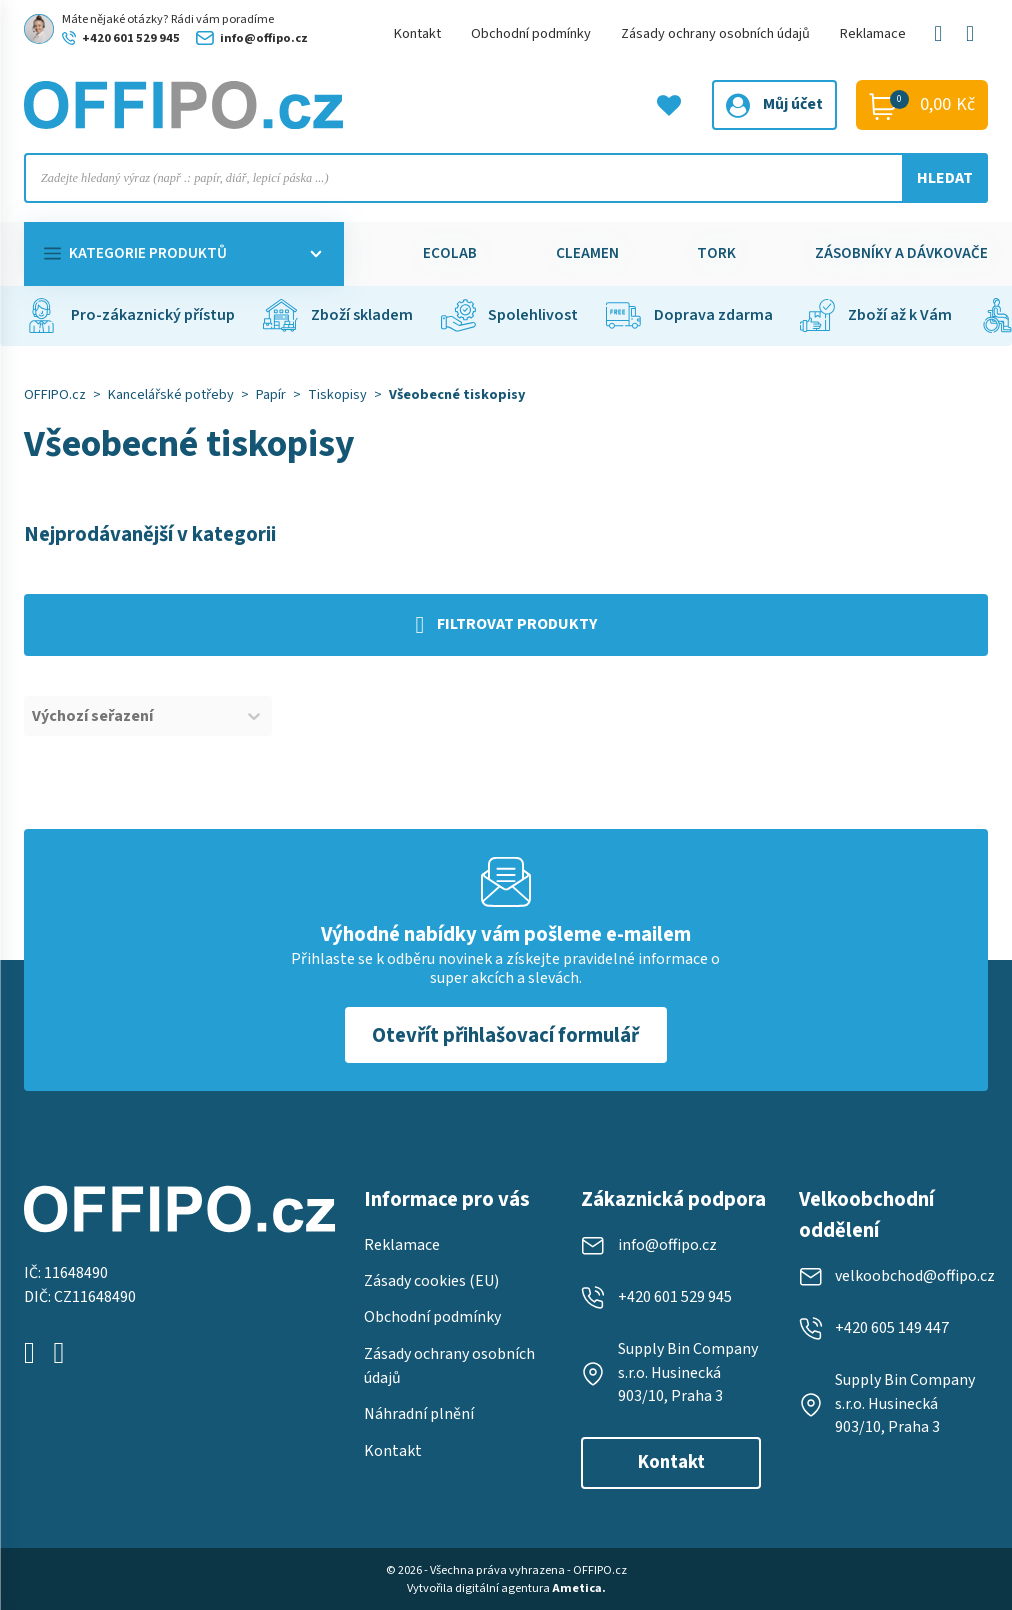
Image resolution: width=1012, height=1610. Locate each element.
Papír (271, 394)
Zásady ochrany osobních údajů (715, 33)
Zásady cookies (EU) (431, 1281)
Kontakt (417, 33)
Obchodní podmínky (531, 33)
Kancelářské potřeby (171, 394)
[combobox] (130, 716)
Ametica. (579, 1588)
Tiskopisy (337, 394)
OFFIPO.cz (55, 394)
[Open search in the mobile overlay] (506, 178)
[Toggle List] (254, 716)
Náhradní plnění (419, 1414)
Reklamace (873, 33)
